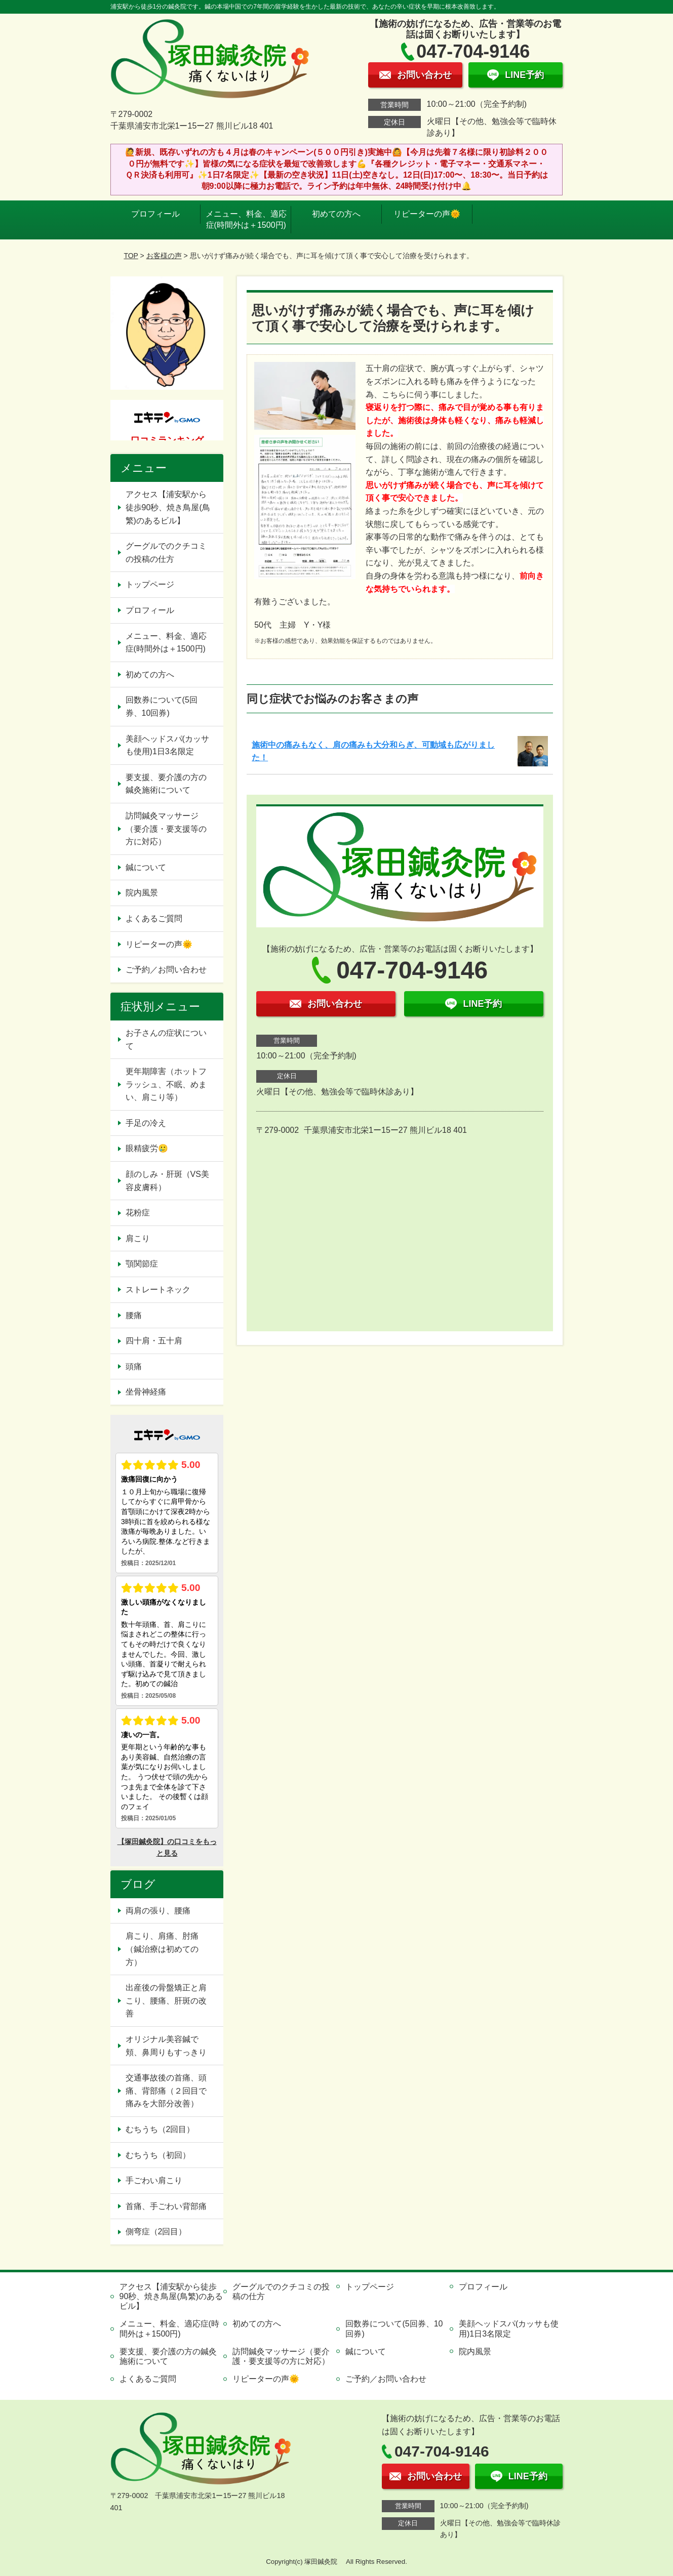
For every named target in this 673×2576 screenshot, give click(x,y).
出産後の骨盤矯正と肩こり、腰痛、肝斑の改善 (166, 2000)
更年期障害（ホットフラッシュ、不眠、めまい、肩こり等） (166, 1084)
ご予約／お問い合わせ (166, 969)
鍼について (146, 867)
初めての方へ (336, 214)
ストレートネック (158, 1289)
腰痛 (134, 1315)
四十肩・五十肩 (154, 1340)
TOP (131, 256)
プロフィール (155, 214)
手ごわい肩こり (154, 2180)
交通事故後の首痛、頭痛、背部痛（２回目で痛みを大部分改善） (166, 2090)
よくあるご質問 (154, 918)
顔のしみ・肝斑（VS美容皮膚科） (167, 1181)
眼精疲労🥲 (147, 1148)
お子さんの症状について (166, 1039)
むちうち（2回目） (160, 2129)
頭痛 (134, 1366)
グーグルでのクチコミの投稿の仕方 (166, 552)
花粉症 (138, 1212)
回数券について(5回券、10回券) (161, 706)
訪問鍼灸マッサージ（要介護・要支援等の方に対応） (166, 828)
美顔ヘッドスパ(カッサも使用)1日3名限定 (167, 745)
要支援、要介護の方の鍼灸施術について (166, 784)
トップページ (150, 584)
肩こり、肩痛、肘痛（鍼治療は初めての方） (162, 1949)
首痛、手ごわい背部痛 (166, 2206)
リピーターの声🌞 (426, 214)
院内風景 (142, 892)
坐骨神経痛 (146, 1391)
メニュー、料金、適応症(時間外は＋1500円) (246, 219)
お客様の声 (164, 256)
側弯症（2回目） (156, 2231)
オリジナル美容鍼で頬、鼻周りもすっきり (166, 2046)
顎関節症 (142, 1263)
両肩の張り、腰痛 (158, 1910)
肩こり (138, 1238)
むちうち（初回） (158, 2155)
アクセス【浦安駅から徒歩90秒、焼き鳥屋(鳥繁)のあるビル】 (168, 507)
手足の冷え (146, 1123)
